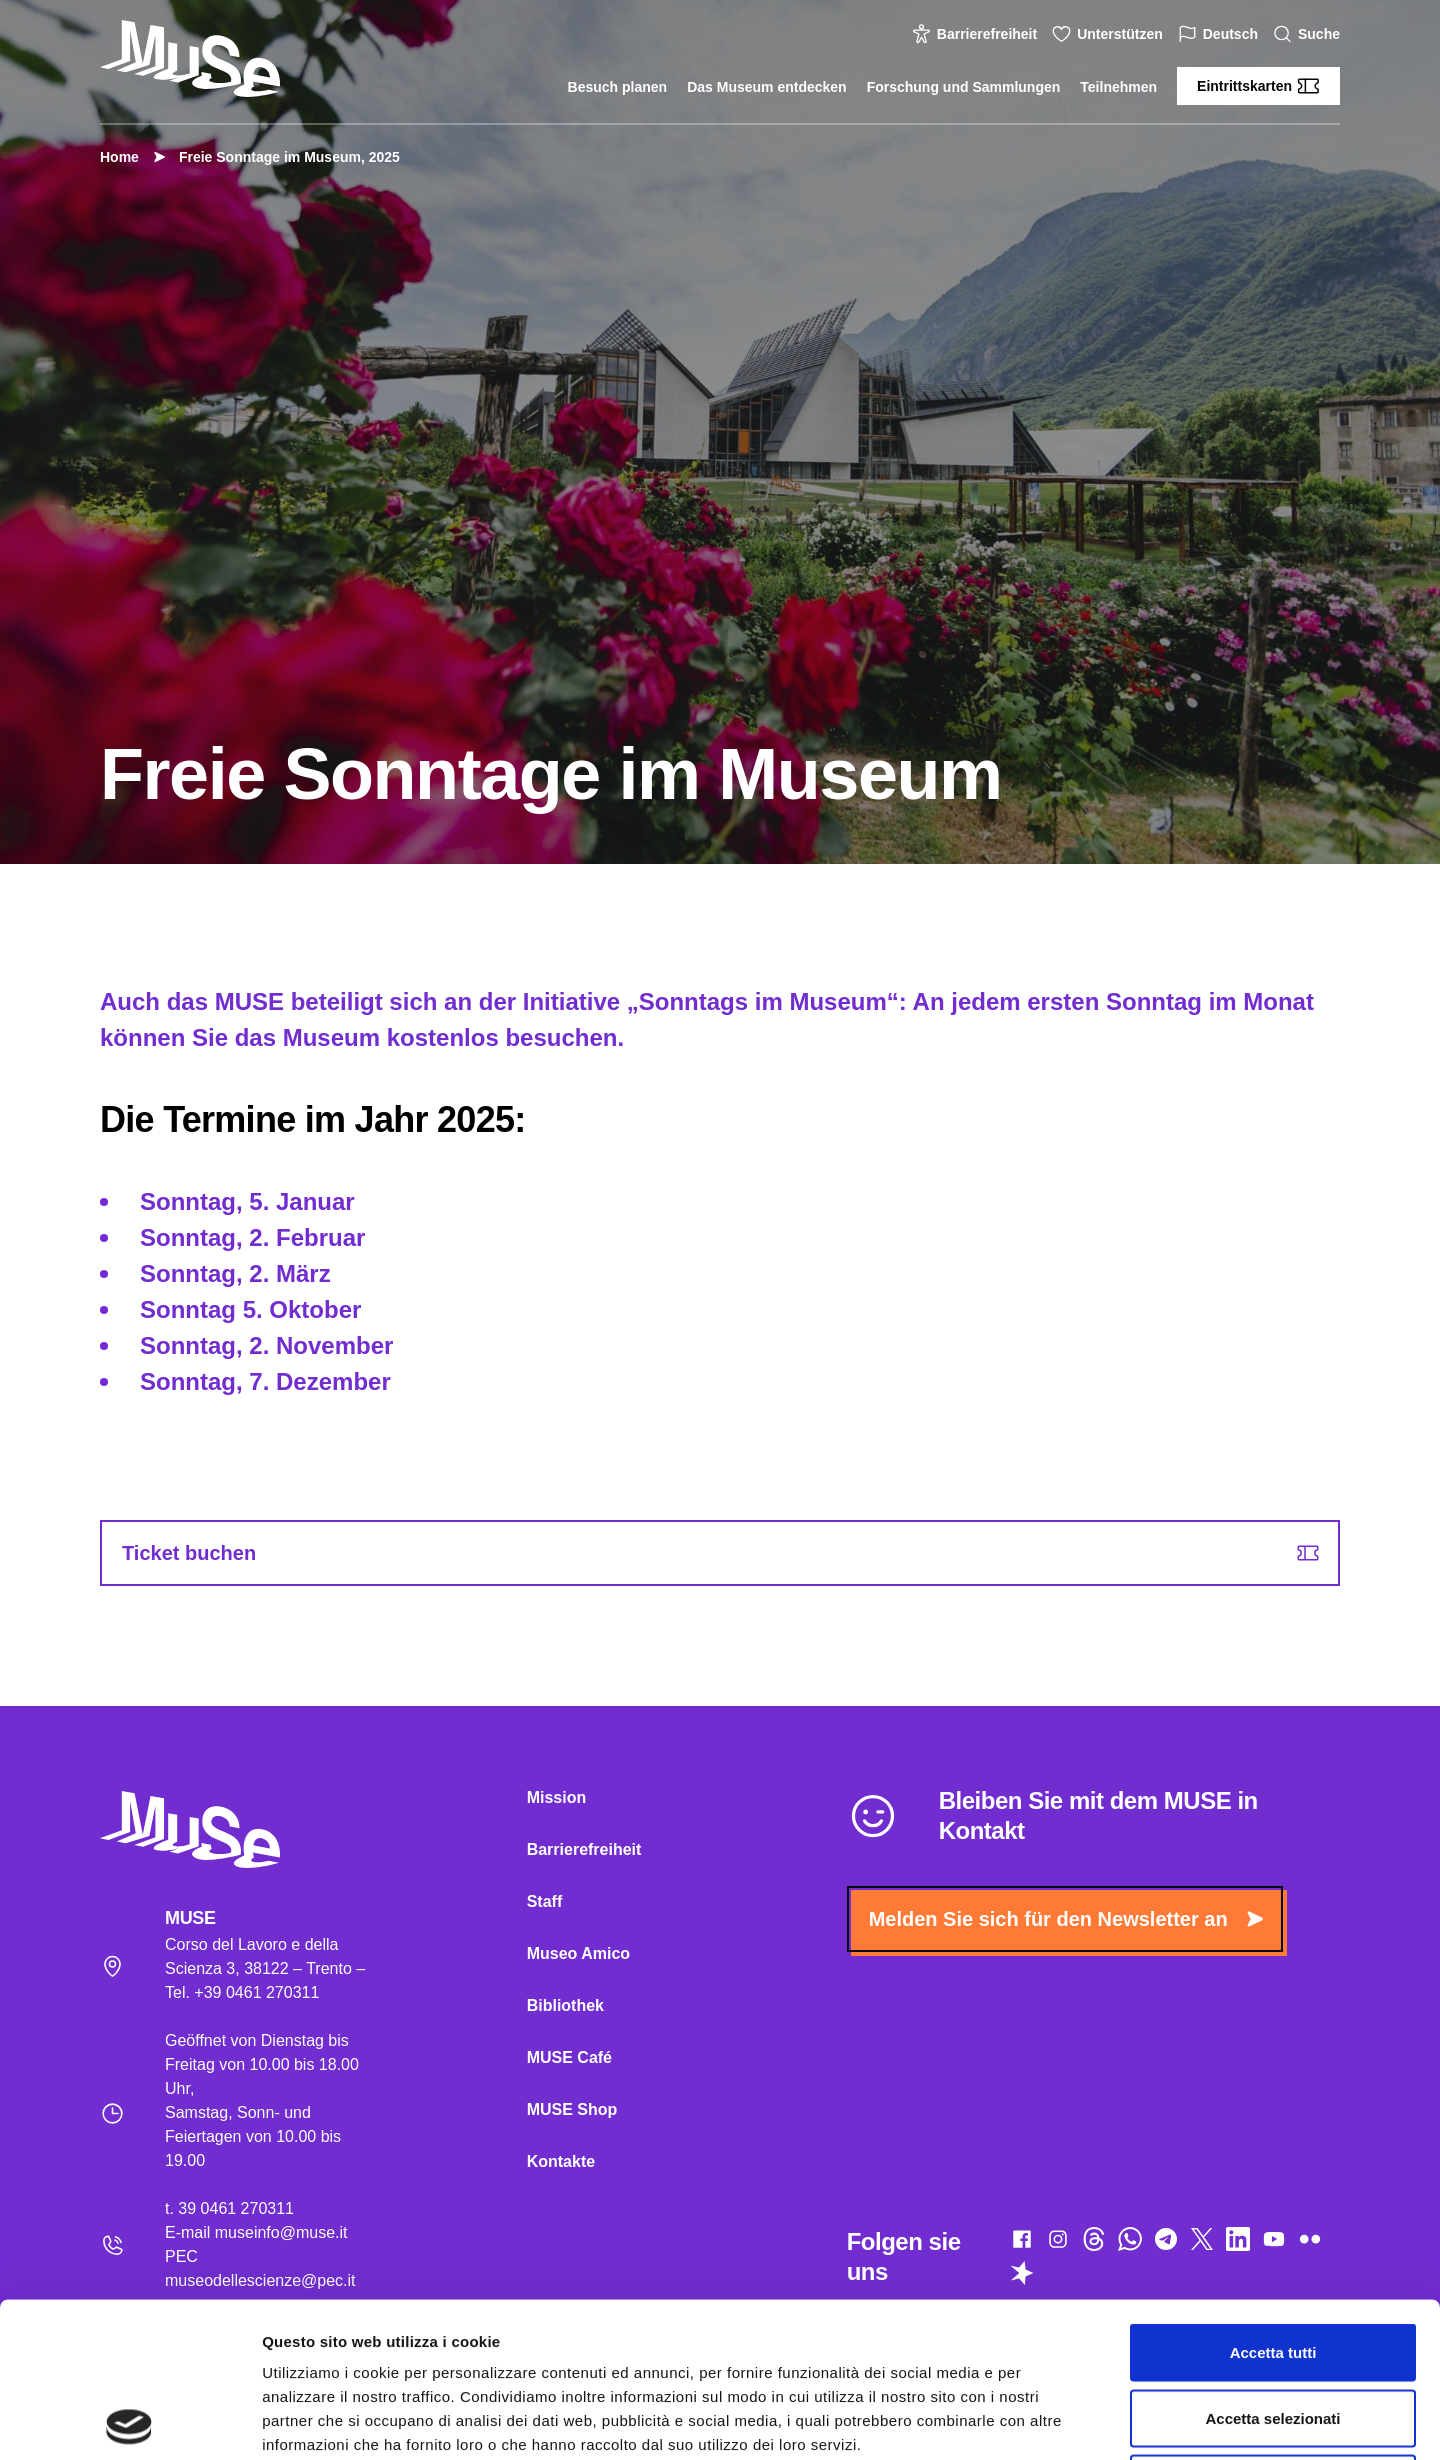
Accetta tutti (1273, 2197)
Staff (545, 1901)
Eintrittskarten (1258, 86)
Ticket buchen (721, 1553)
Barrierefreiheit (977, 34)
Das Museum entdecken (767, 87)
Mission (557, 1797)
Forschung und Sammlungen (964, 87)
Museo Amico (578, 1953)
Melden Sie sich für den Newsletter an (1066, 1919)
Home (119, 157)
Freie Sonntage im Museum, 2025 (279, 157)
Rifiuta (1273, 2328)
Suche (1309, 34)
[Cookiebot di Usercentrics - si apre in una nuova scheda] (129, 2421)
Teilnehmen (1118, 87)
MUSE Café (569, 2057)
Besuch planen (618, 87)
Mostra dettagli (1052, 2420)
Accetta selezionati (1272, 2263)
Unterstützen (1110, 34)
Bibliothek (565, 2005)
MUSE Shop (572, 2109)
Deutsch (1220, 34)
